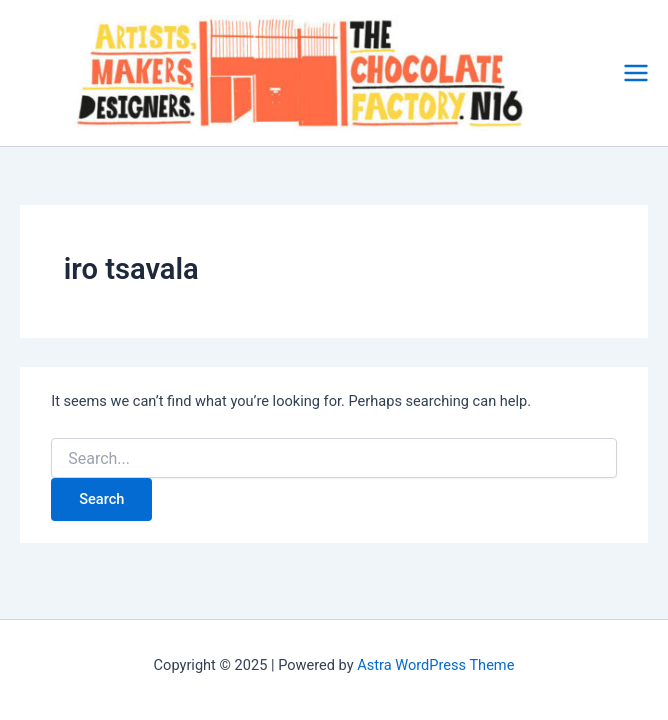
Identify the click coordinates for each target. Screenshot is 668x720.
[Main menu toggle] (636, 73)
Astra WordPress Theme (435, 665)
